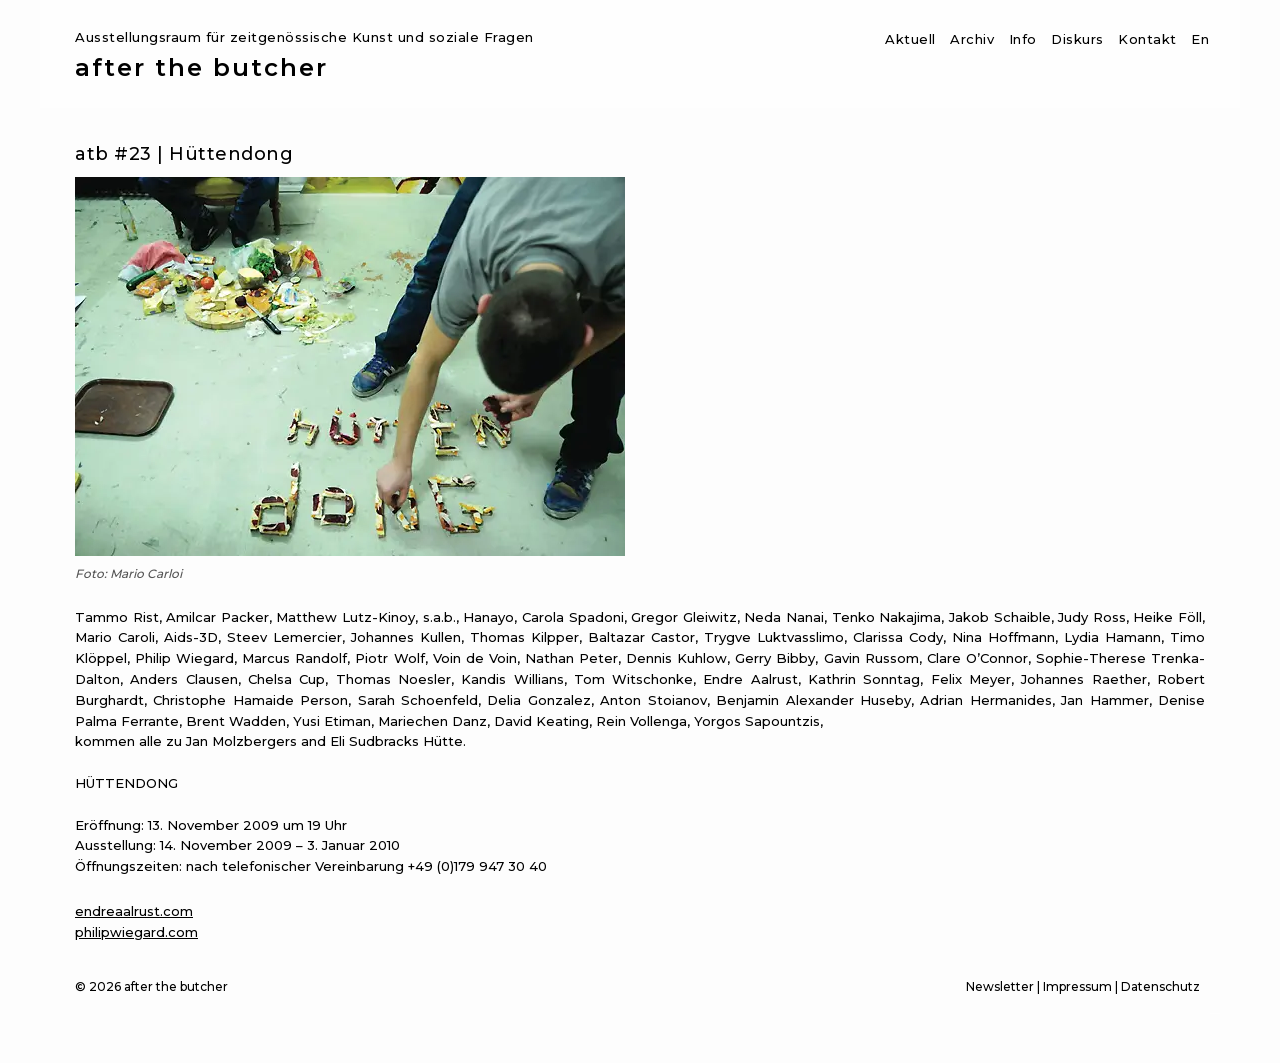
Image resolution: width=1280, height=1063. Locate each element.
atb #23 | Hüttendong (184, 154)
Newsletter (1000, 986)
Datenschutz (1160, 986)
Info (1023, 39)
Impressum (1077, 986)
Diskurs (1077, 39)
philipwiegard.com (136, 932)
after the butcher (201, 68)
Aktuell (910, 39)
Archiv (972, 39)
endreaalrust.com (134, 911)
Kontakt (1147, 39)
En (1200, 39)
